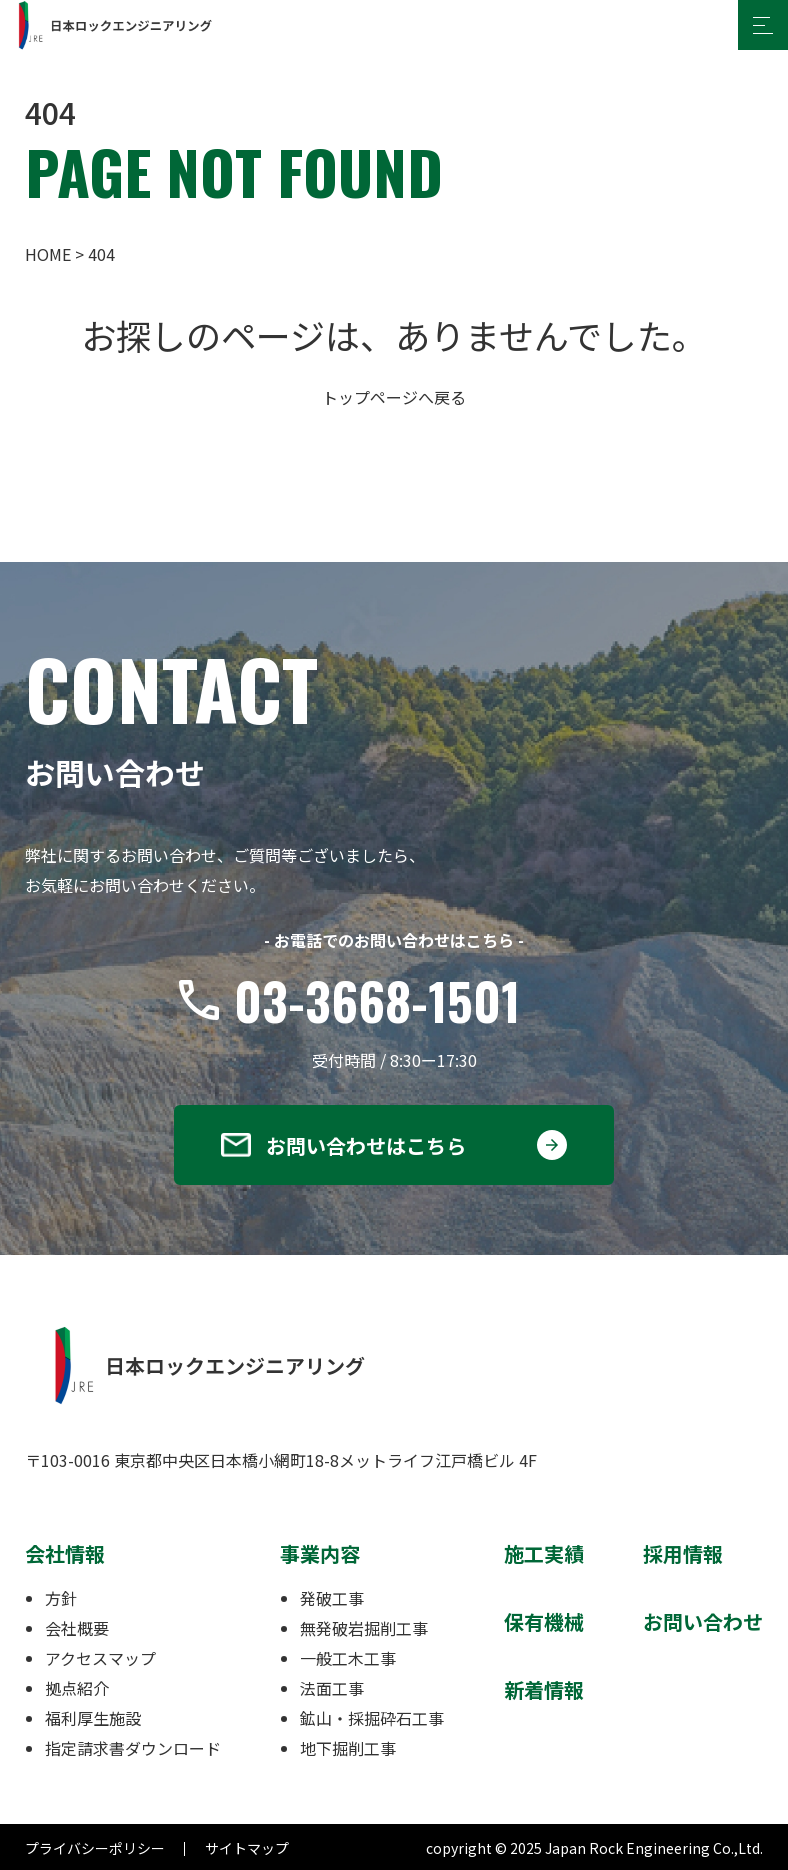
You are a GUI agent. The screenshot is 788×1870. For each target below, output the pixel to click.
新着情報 (544, 1689)
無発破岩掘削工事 (364, 1628)
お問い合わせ (703, 1621)
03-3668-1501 (377, 1000)
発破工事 (332, 1598)
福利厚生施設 (93, 1718)
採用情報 (683, 1553)
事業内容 (320, 1553)
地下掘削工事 (348, 1748)
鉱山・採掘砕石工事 (372, 1718)
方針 (61, 1598)
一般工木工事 (348, 1658)
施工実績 (544, 1553)
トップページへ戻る (394, 397)
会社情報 (65, 1553)
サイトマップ (247, 1848)
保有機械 (544, 1621)
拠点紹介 (77, 1688)
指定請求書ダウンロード (133, 1748)
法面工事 (332, 1688)
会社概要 (77, 1628)
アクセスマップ (100, 1658)
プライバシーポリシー (95, 1848)
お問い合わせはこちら (366, 1145)
